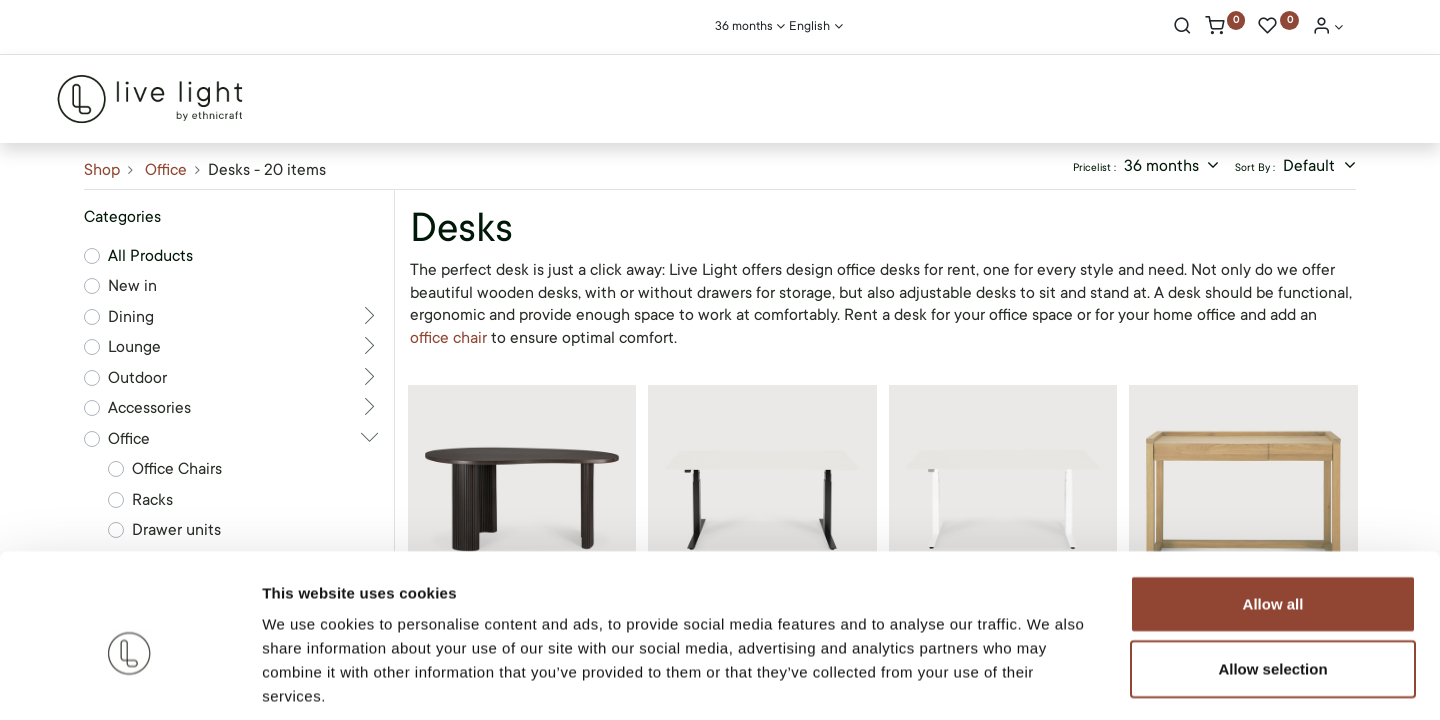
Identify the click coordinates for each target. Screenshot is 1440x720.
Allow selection (1272, 573)
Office (166, 170)
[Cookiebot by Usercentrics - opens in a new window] (129, 681)
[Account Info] (1328, 28)
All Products (150, 256)
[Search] (1182, 28)
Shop (102, 170)
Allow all (1273, 507)
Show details (1049, 680)
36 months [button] (1163, 166)
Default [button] (1311, 166)
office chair (450, 338)
